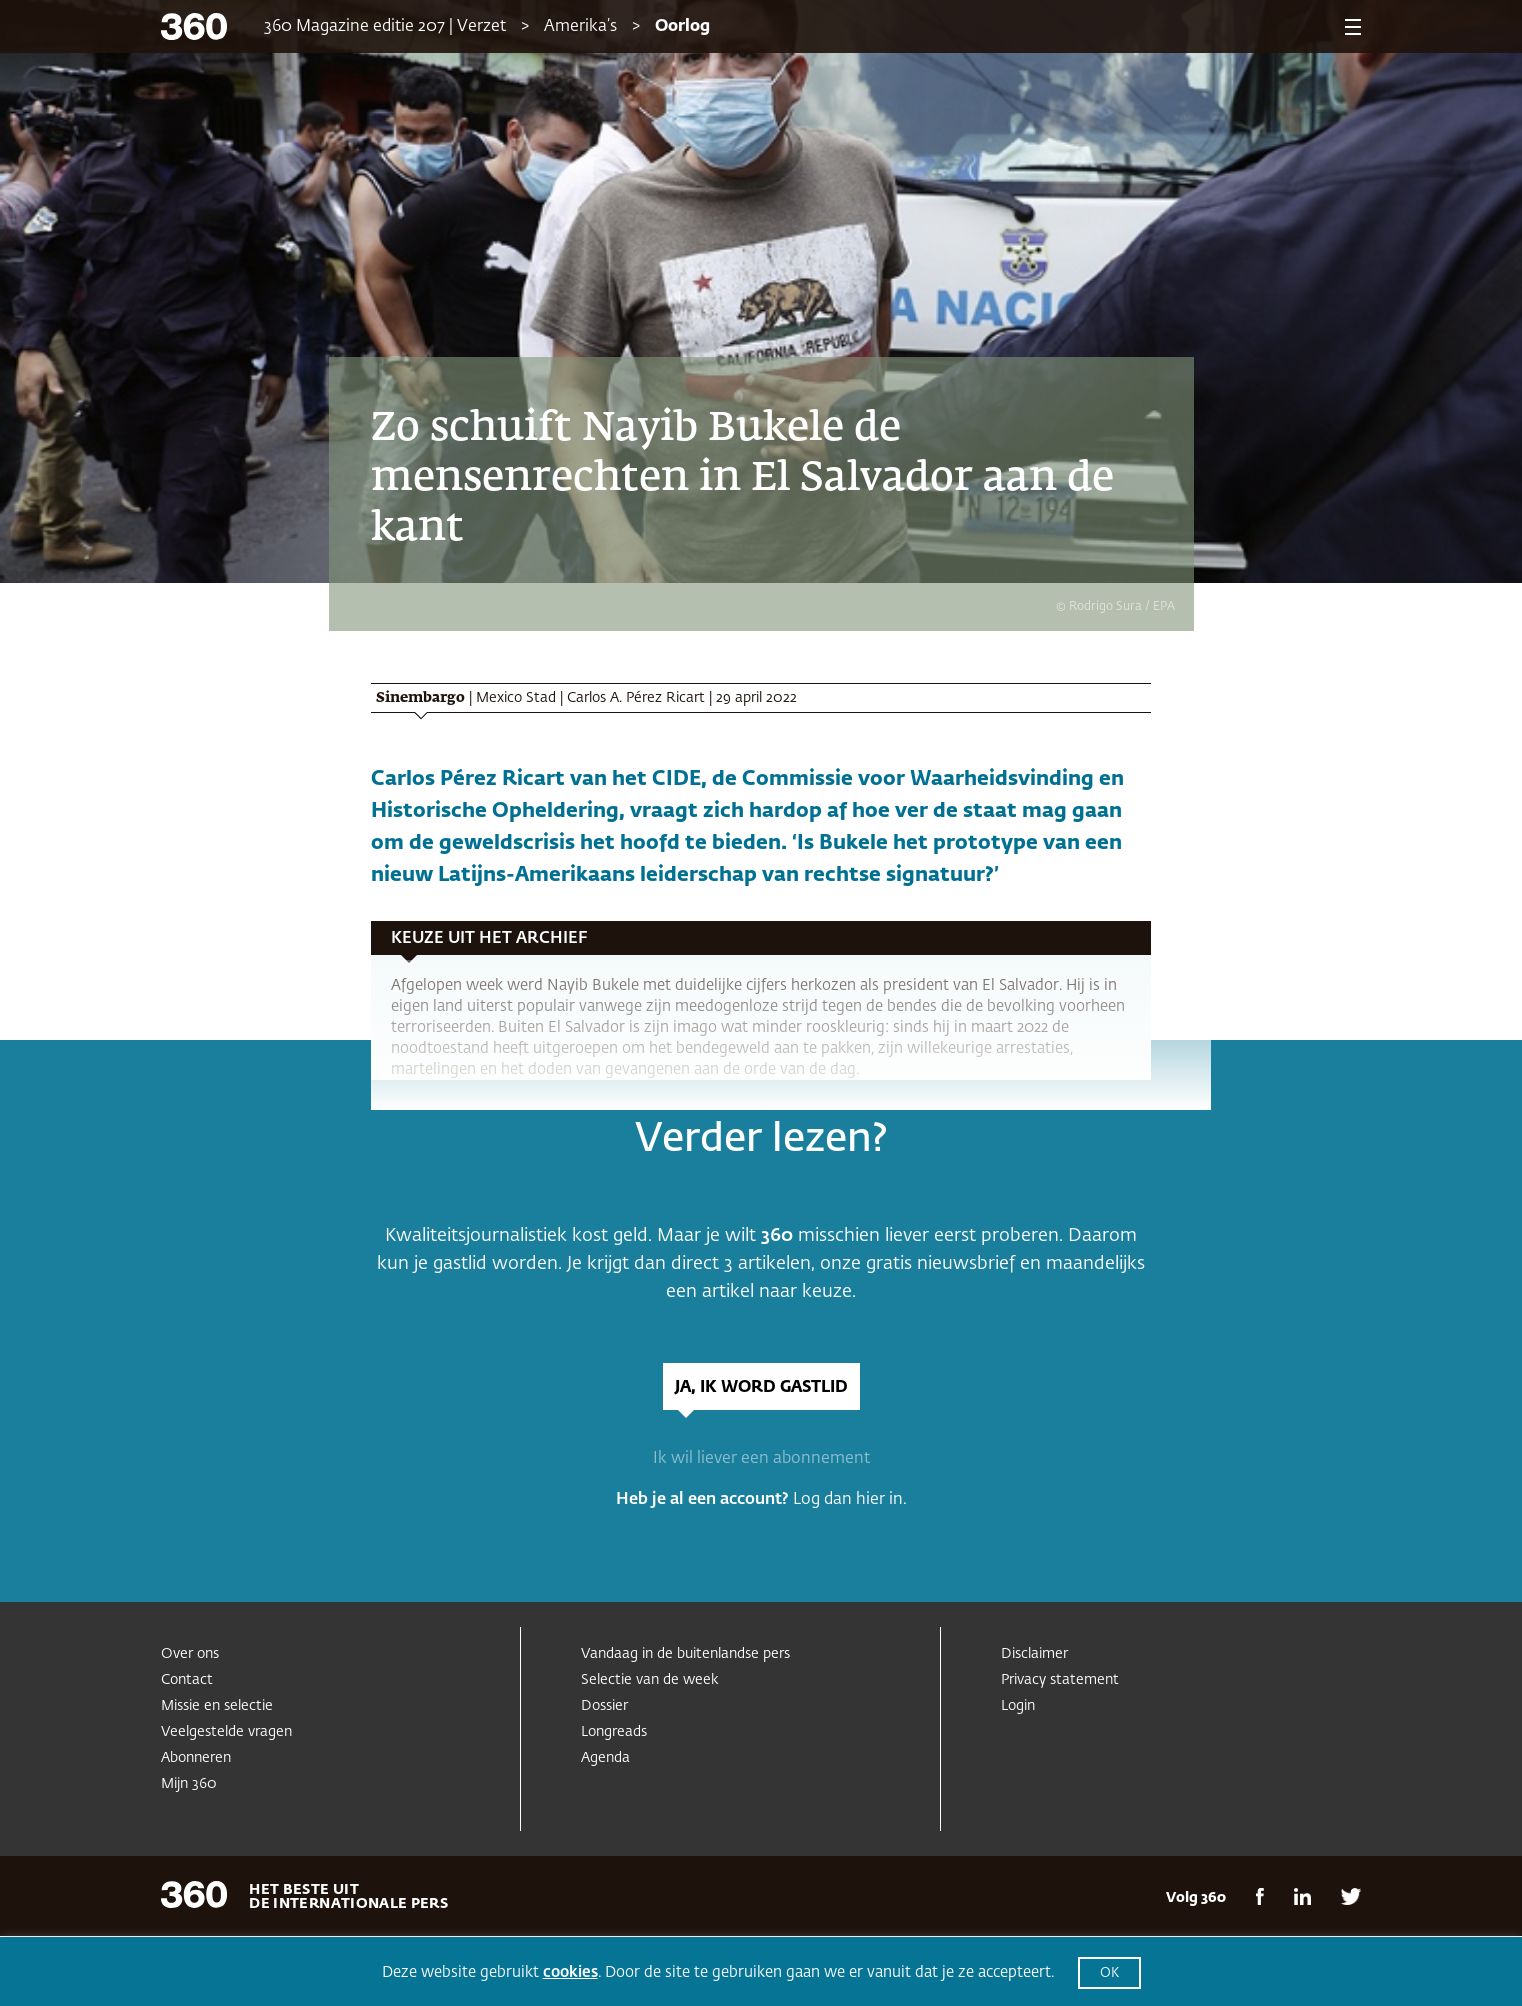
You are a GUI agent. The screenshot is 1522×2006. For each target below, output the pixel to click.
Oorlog (682, 27)
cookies (570, 1972)
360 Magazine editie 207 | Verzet (385, 27)
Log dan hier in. (850, 1500)
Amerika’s (580, 27)
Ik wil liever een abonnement (761, 1459)
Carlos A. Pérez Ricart (636, 698)
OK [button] (1109, 1973)
